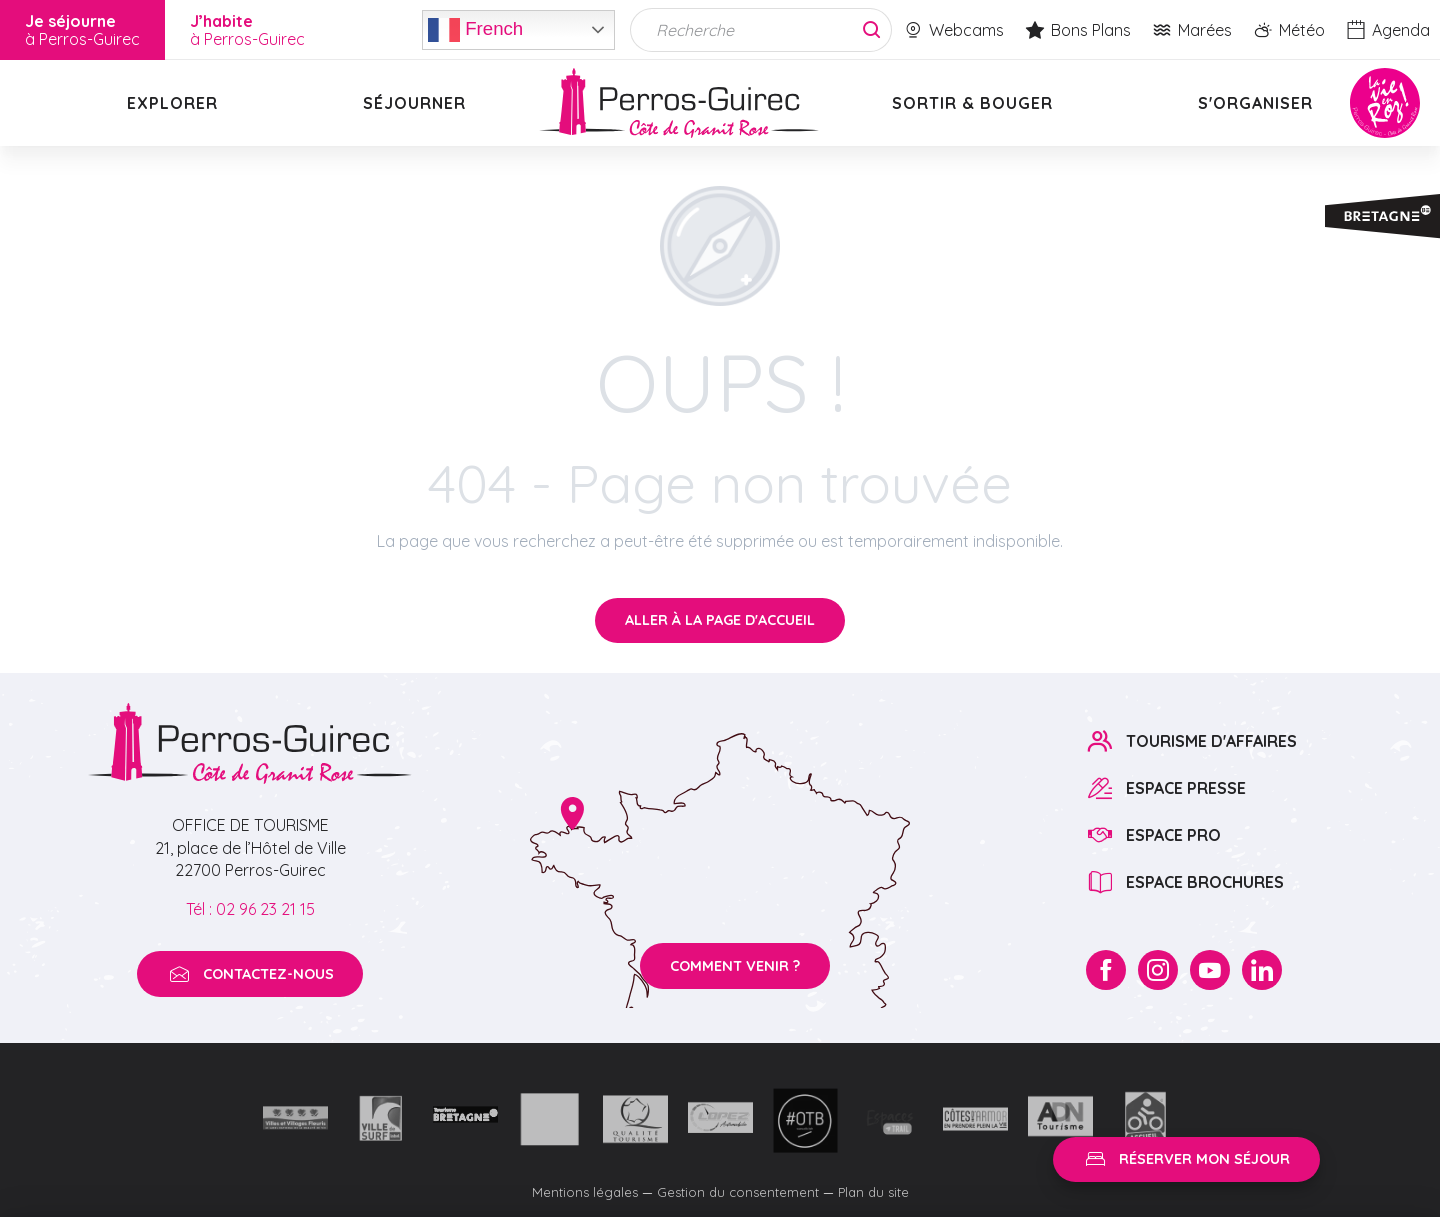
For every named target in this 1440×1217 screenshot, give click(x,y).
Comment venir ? (735, 966)
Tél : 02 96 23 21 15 (250, 909)
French (475, 30)
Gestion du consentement (738, 1192)
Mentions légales (585, 1192)
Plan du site (873, 1192)
